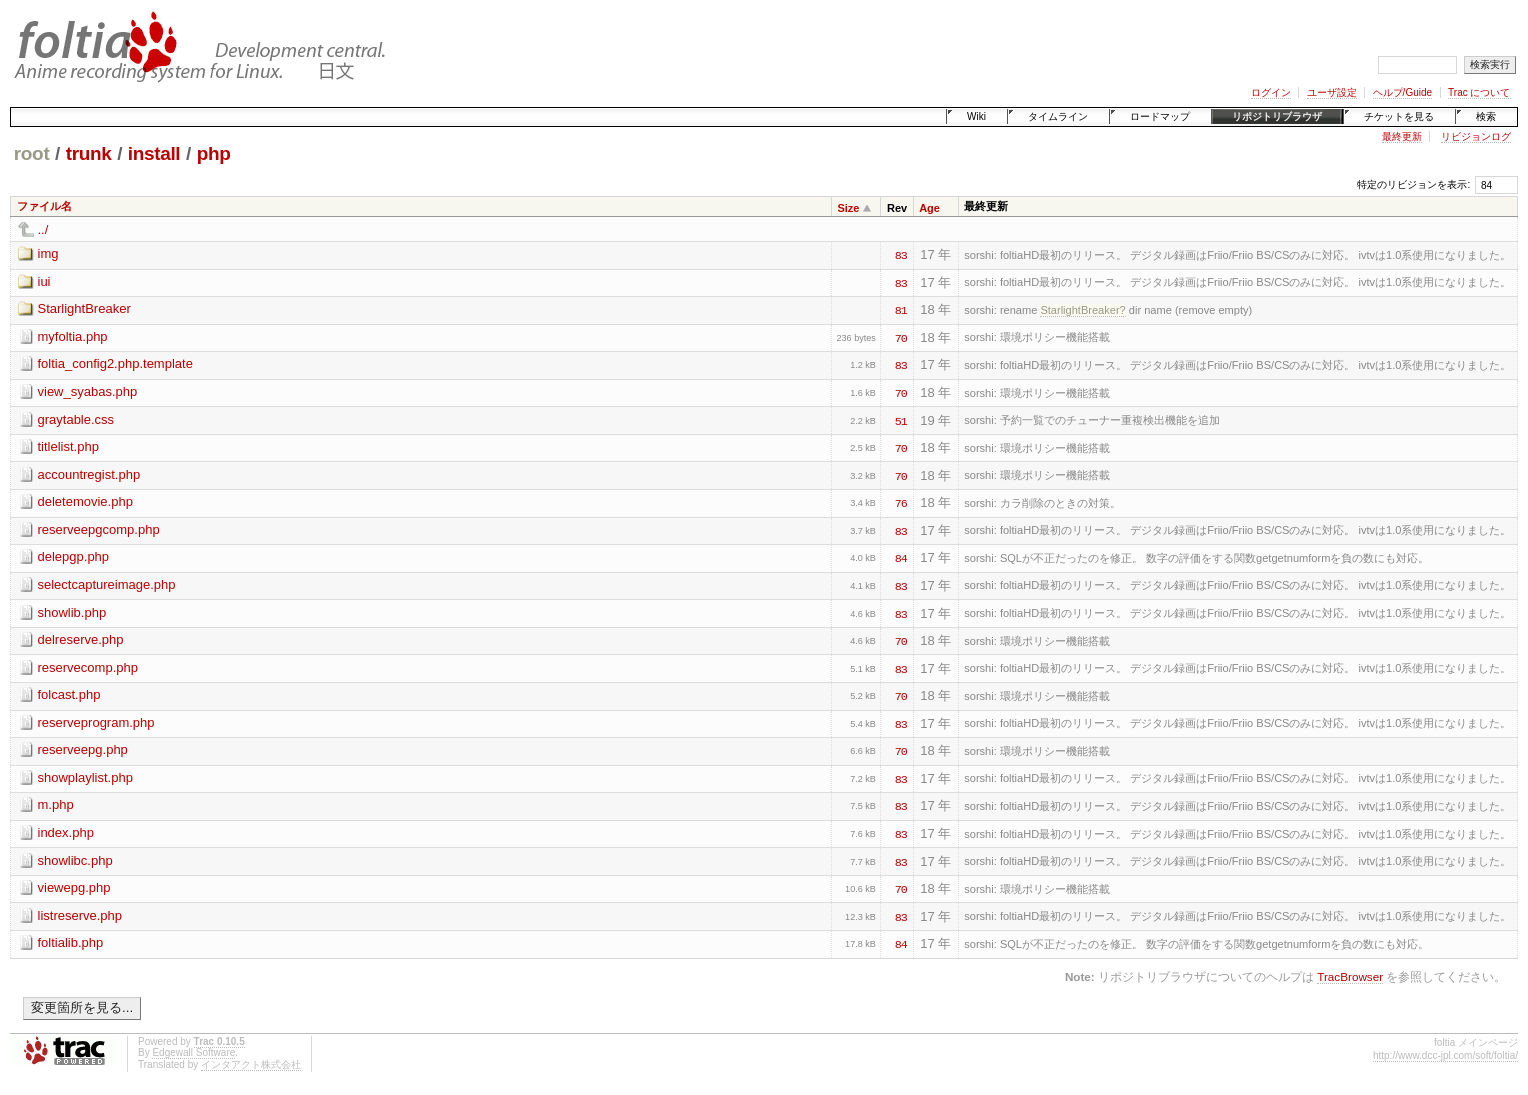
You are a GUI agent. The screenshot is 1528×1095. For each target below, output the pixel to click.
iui (44, 281)
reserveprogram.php (96, 722)
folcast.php (69, 694)
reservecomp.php (88, 667)
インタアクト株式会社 (251, 1064)
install (154, 153)
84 (901, 557)
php (214, 153)
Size (848, 208)
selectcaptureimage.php (107, 584)
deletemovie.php (85, 501)
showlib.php (72, 612)
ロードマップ (1160, 116)
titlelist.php (68, 446)
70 (901, 337)
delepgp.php (74, 556)
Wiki (976, 116)
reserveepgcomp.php (99, 529)
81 (901, 309)
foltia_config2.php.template (115, 363)
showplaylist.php (85, 777)
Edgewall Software (193, 1052)
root (32, 153)
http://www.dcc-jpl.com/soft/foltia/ (1445, 1055)
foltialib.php (71, 942)
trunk (89, 153)
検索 (1486, 116)
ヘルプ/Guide (1402, 92)
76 (901, 502)
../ (43, 229)
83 (901, 254)
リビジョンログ (1476, 136)
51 (901, 420)
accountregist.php (89, 474)
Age (929, 208)
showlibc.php (75, 860)
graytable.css (76, 419)
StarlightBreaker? (1082, 310)
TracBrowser (1350, 976)
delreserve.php (81, 639)
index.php (66, 832)
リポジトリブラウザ (1277, 116)
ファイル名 (44, 206)
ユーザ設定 (1332, 92)
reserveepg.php (83, 749)
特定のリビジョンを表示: (1413, 184)
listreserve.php (80, 915)
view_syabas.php (88, 391)
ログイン (1271, 92)
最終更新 (1402, 136)
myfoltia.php (73, 336)
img (48, 253)
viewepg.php (74, 887)
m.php (56, 804)
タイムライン (1058, 116)
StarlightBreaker (84, 308)
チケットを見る (1399, 116)
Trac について (1479, 92)
